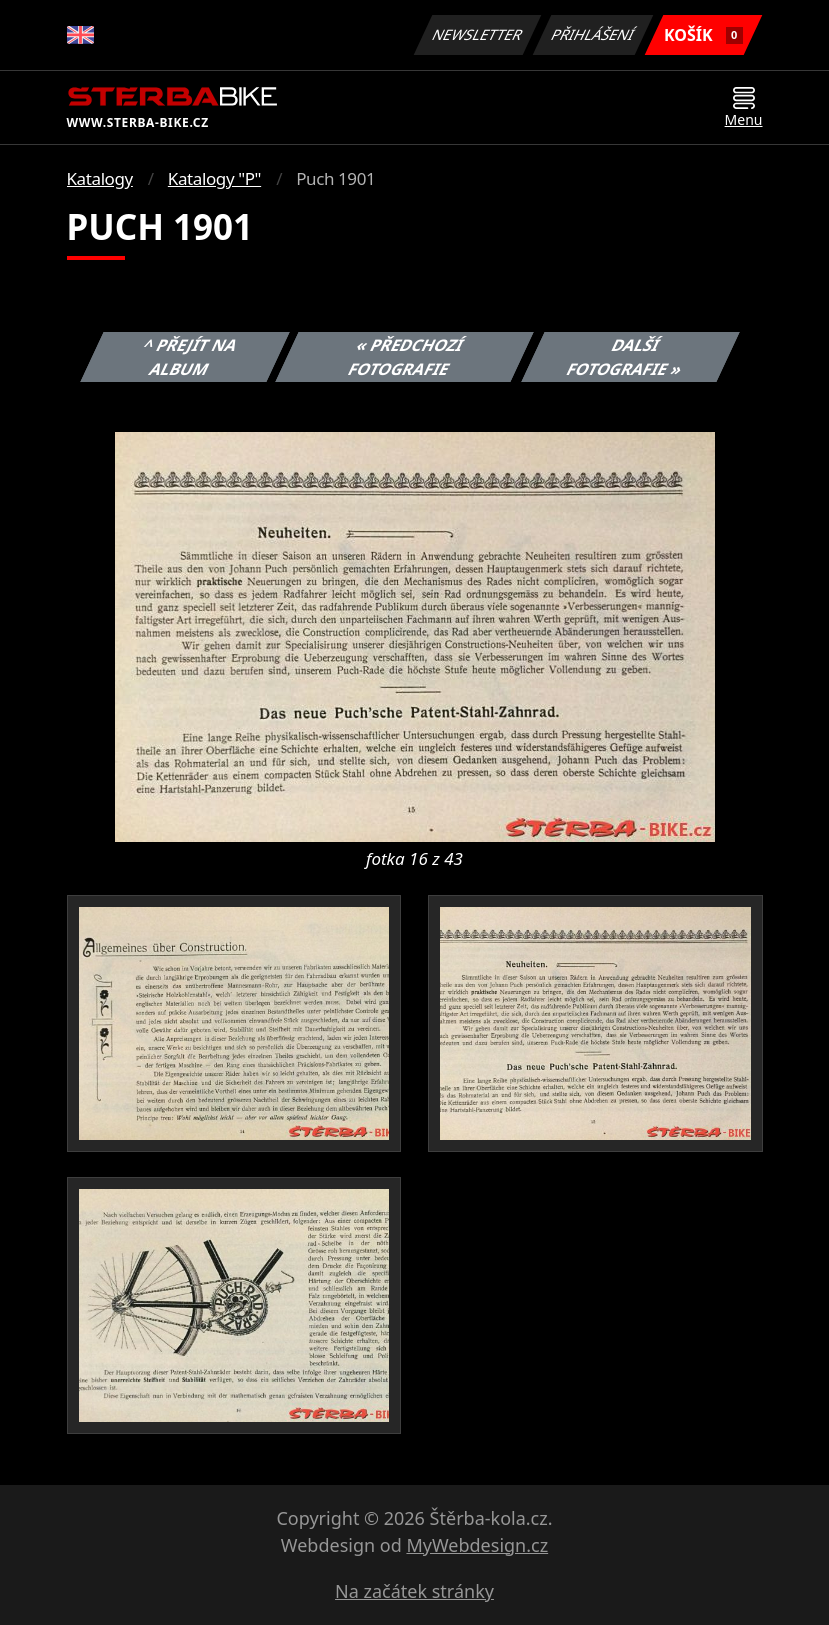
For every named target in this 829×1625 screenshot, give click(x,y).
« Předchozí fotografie (407, 357)
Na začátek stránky (414, 1591)
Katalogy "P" (214, 178)
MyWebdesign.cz (477, 1545)
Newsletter (478, 34)
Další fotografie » (625, 357)
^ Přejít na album (190, 357)
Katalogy (100, 178)
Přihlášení (593, 34)
